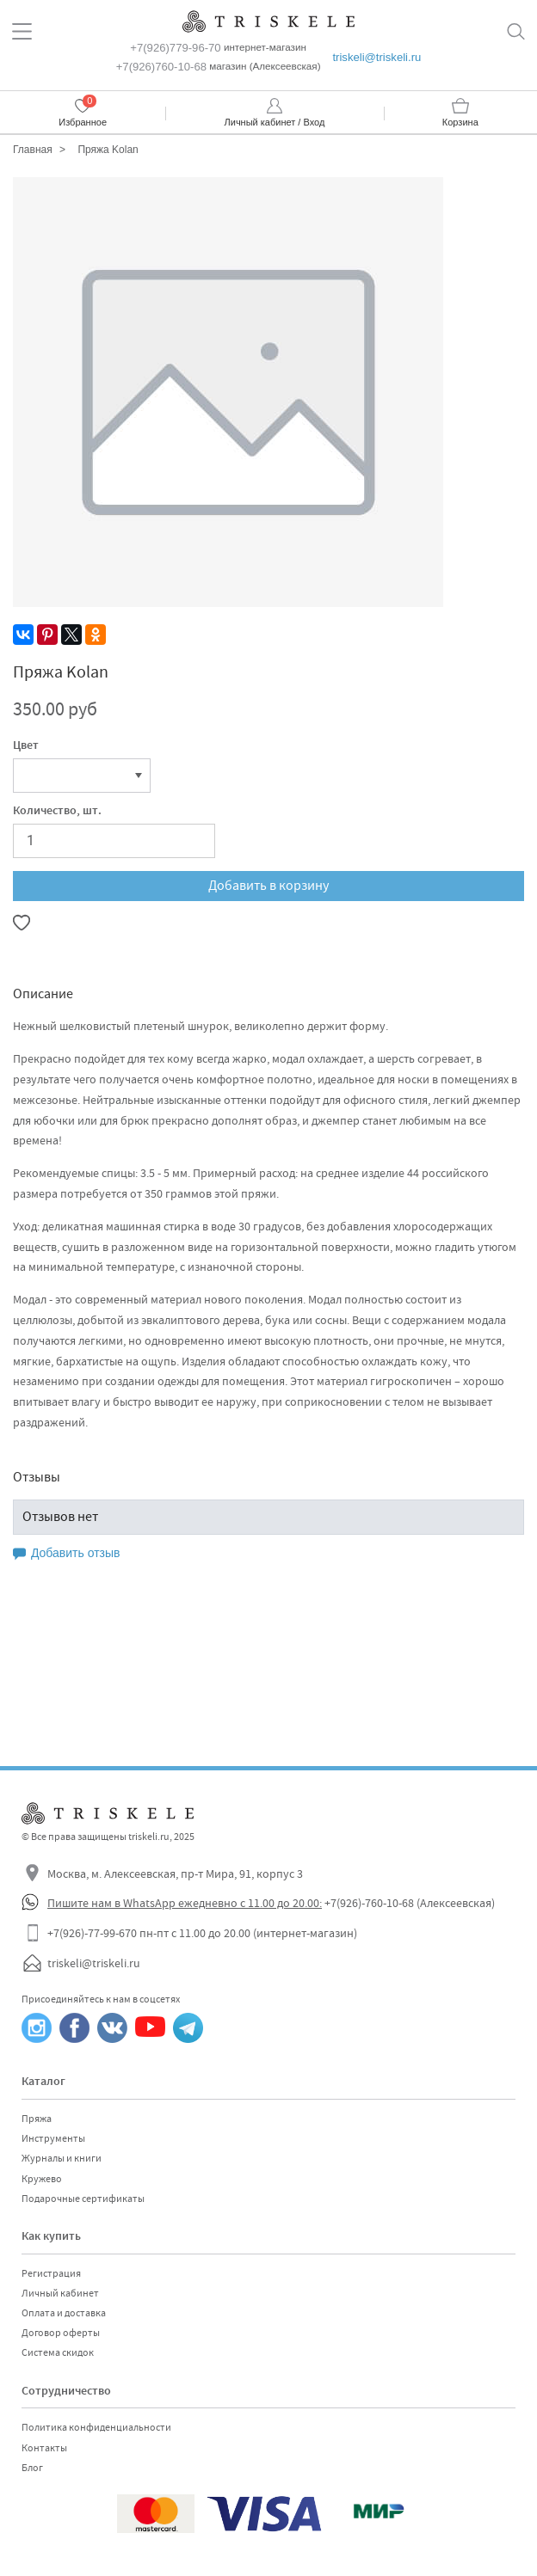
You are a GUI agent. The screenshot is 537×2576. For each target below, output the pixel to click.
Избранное (83, 122)
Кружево (42, 2179)
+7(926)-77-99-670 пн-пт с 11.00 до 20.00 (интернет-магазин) (202, 1933)
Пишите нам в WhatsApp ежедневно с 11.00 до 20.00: (184, 1903)
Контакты (44, 2448)
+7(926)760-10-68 (161, 66)
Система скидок (58, 2352)
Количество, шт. (57, 812)
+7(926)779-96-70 (175, 47)
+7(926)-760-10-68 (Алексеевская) (409, 1903)
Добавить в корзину (268, 885)
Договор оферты (61, 2333)
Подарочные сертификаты (83, 2198)
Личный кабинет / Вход (275, 122)
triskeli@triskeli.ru (376, 57)
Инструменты (53, 2138)
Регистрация (51, 2273)
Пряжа (37, 2118)
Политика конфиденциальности (96, 2427)
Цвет (26, 746)
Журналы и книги (62, 2158)
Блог (32, 2468)
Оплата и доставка (64, 2313)
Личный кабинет (60, 2293)
